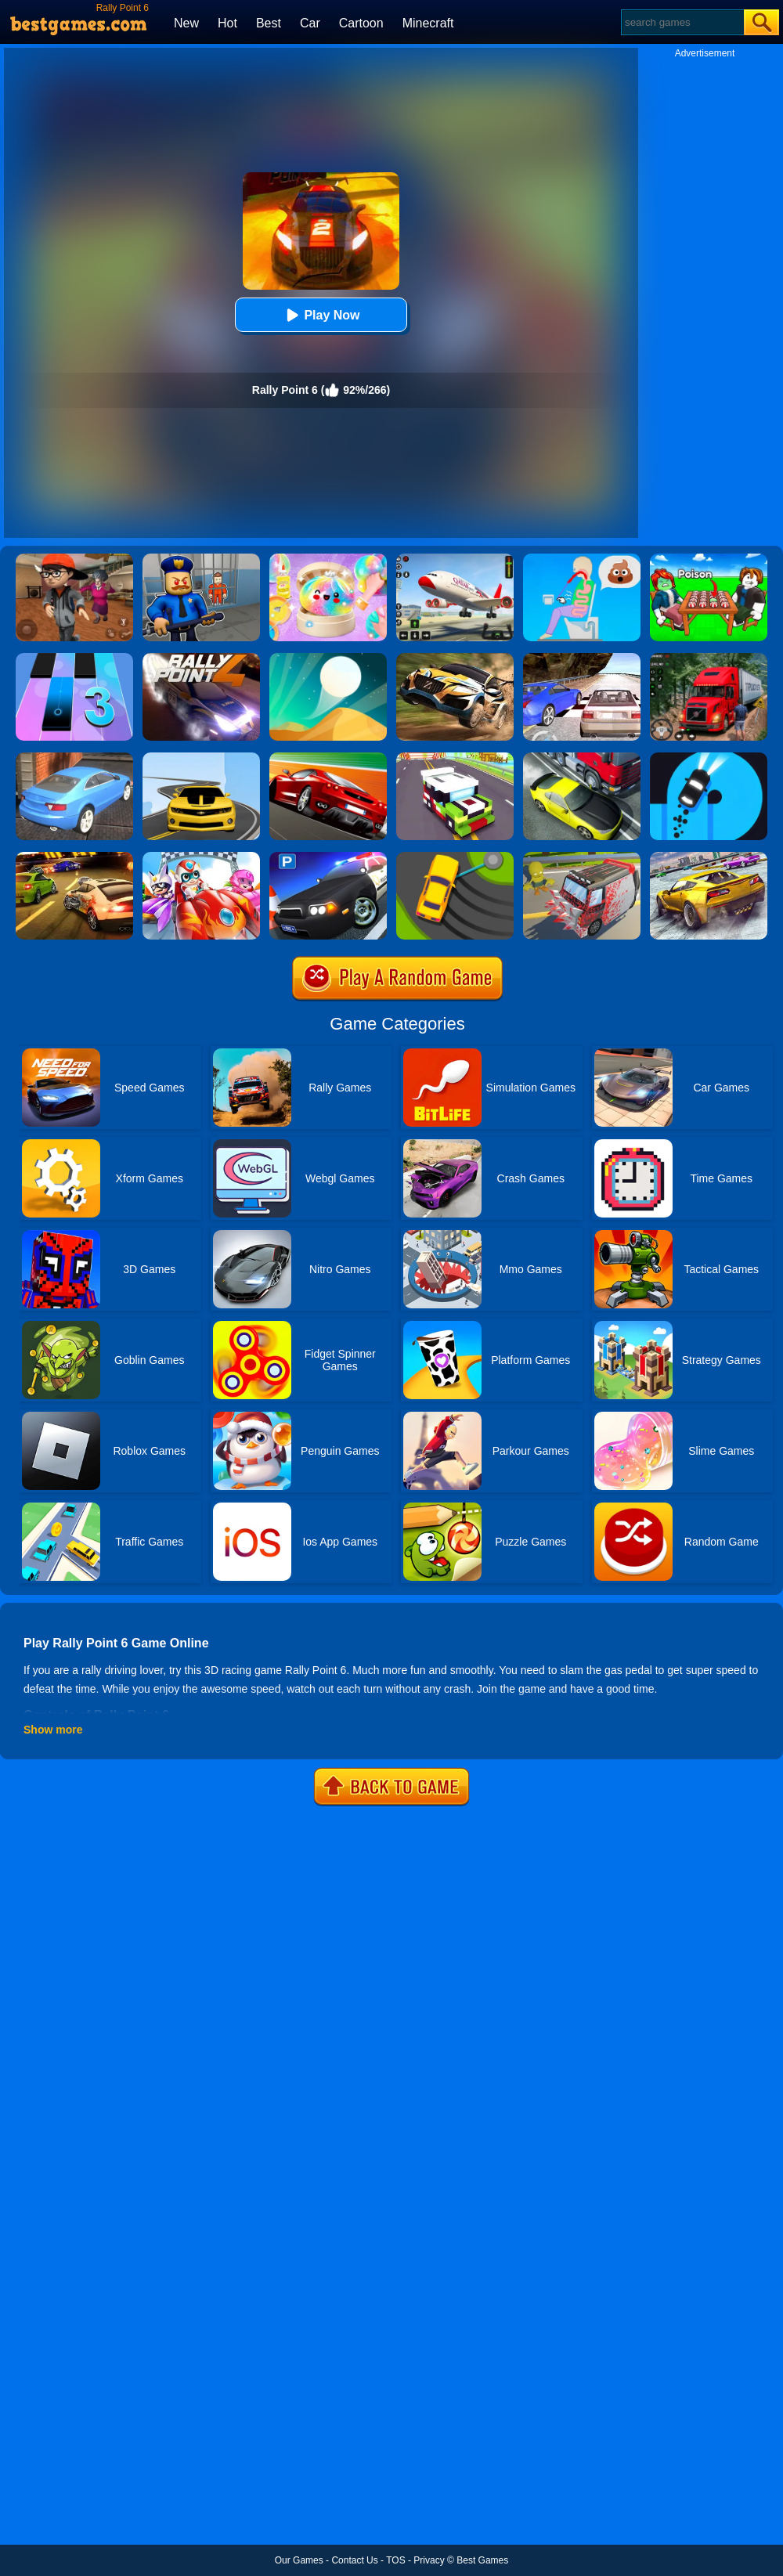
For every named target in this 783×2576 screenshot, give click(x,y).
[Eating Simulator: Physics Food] (581, 559)
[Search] (681, 22)
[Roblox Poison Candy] (708, 559)
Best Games (482, 2560)
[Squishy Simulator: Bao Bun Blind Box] (328, 559)
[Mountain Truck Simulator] (708, 658)
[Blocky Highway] (455, 757)
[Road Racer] (201, 757)
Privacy (428, 2560)
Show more (52, 1729)
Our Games (299, 2560)
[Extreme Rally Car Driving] (708, 857)
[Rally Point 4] (201, 658)
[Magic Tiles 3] (74, 658)
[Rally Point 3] (455, 658)
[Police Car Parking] (328, 857)
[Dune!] (328, 658)
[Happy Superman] (201, 857)
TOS (395, 2560)
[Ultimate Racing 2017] (581, 658)
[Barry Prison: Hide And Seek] (201, 559)
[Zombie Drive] (581, 857)
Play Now (320, 315)
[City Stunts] (74, 757)
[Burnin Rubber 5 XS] (74, 857)
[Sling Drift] (455, 857)
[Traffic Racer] (581, 757)
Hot (227, 23)
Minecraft (428, 23)
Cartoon (361, 23)
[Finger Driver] (708, 757)
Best (268, 23)
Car (310, 23)
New (186, 23)
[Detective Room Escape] (74, 559)
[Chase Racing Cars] (328, 757)
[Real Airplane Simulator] (455, 559)
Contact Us (354, 2560)
